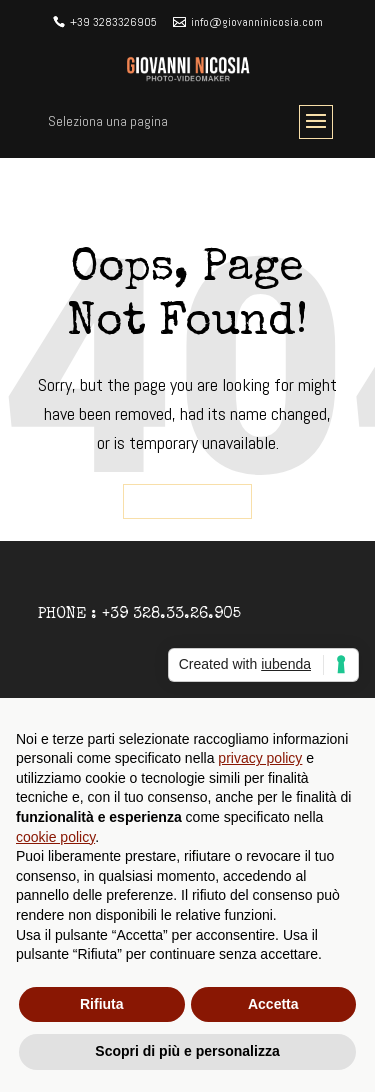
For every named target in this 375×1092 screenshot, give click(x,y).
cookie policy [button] (55, 837)
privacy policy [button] (260, 758)
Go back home (187, 502)
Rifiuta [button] (102, 1004)
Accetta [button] (273, 1004)
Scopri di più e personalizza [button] (187, 1051)
